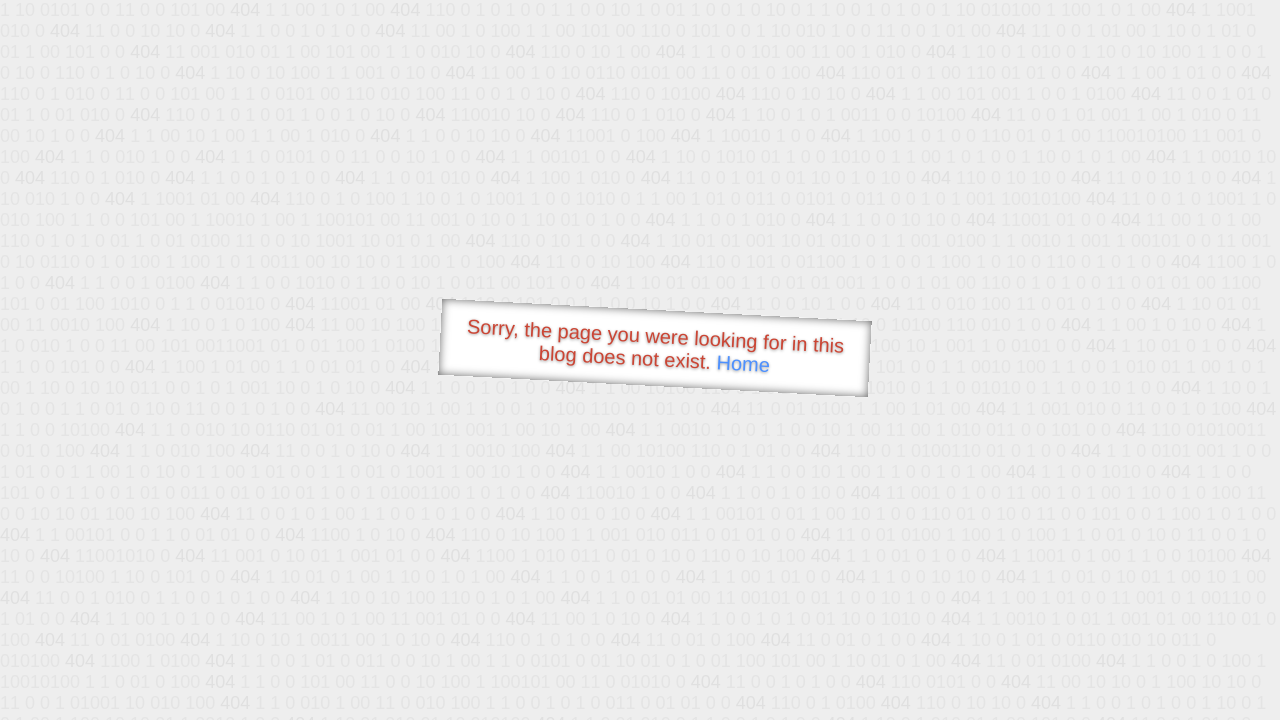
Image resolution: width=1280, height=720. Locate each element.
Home (743, 363)
